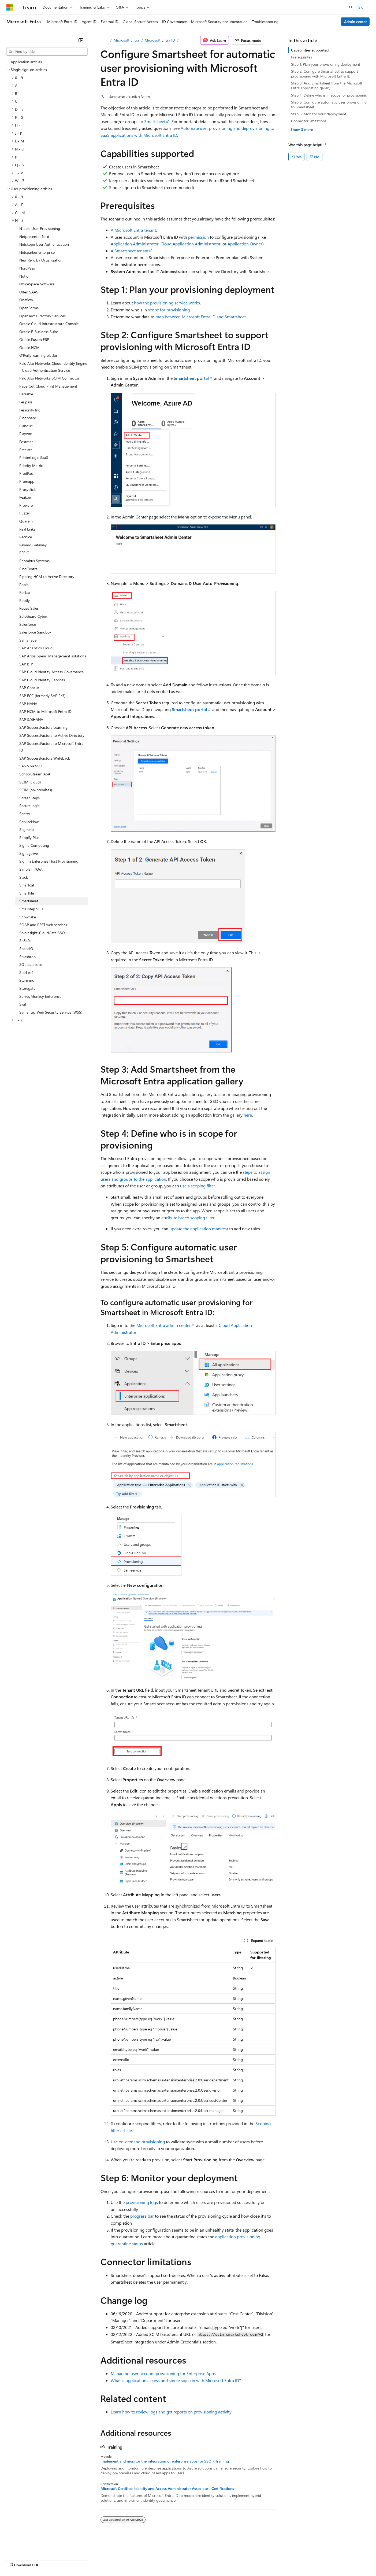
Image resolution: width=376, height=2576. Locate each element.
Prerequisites (301, 57)
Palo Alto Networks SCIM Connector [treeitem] (49, 378)
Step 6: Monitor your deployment (318, 113)
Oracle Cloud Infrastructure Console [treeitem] (49, 323)
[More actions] (271, 40)
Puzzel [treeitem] (24, 513)
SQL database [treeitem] (30, 964)
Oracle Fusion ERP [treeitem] (34, 339)
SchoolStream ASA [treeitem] (34, 774)
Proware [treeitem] (26, 505)
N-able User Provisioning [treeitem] (39, 228)
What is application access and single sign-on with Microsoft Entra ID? (176, 2380)
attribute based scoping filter (188, 1217)
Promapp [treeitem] (26, 481)
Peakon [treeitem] (25, 497)
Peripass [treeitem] (25, 401)
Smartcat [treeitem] (26, 885)
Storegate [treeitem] (27, 988)
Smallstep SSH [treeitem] (31, 908)
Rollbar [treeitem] (25, 592)
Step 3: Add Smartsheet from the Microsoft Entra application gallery (326, 85)
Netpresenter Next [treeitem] (34, 236)
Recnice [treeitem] (25, 536)
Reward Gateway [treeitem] (33, 544)
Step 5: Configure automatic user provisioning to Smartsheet (329, 104)
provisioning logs (142, 2202)
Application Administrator (135, 243)
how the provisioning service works (167, 303)
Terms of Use (195, 2559)
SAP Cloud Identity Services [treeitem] (42, 679)
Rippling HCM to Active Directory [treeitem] (46, 576)
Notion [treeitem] (25, 276)
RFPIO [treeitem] (24, 552)
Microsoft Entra (126, 40)
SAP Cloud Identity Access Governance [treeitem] (51, 671)
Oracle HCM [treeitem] (29, 347)
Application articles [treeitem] (26, 61)
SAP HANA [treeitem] (28, 703)
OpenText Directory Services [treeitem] (42, 315)
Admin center (355, 21)
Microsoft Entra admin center (163, 1325)
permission (198, 237)
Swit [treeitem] (22, 1004)
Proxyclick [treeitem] (27, 489)
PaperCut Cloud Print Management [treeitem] (48, 386)
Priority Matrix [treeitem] (31, 465)
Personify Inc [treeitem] (29, 410)
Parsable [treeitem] (26, 393)
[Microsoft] (9, 7)
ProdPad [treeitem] (26, 473)
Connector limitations (308, 120)
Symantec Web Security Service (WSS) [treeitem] (50, 1012)
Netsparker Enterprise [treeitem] (37, 252)
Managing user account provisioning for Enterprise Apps (163, 2373)
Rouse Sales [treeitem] (29, 608)
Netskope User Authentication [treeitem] (44, 244)
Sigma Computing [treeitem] (34, 845)
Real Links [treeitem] (27, 529)
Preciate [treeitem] (25, 449)
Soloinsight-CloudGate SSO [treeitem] (42, 932)
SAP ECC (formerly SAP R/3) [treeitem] (42, 695)
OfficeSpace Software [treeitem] (36, 283)
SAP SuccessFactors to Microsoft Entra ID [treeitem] (51, 747)
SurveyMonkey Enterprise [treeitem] (40, 996)
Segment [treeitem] (26, 829)
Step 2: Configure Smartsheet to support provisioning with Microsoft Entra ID (324, 74)
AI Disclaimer (17, 2559)
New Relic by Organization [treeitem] (40, 260)
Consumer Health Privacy (154, 2559)
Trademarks (222, 2559)
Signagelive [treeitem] (28, 853)
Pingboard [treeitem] (27, 417)
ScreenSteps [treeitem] (29, 797)
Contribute (96, 2559)
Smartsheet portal (191, 378)
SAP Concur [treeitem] (29, 687)
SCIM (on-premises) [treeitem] (35, 789)
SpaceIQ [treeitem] (26, 948)
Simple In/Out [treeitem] (31, 869)
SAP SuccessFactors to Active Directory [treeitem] (51, 735)
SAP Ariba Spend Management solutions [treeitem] (52, 655)
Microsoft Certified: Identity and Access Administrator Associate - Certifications (167, 2488)
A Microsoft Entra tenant (133, 230)
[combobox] (47, 51)
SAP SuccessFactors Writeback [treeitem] (44, 758)
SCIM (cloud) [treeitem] (30, 782)
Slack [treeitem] (23, 877)
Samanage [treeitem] (27, 640)
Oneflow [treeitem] (26, 299)
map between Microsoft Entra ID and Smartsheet (200, 316)
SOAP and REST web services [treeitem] (43, 924)
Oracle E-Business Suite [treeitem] (38, 331)
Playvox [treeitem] (25, 433)
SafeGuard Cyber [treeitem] (33, 616)
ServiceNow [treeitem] (29, 821)
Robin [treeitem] (24, 584)
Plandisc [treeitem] (26, 425)
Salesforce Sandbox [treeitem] (35, 632)
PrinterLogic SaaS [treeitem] (33, 457)
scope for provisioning (169, 309)
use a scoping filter (197, 1185)
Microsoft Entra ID (160, 40)
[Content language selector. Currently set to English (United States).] (30, 2546)
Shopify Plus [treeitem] (29, 837)
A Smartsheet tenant (129, 250)
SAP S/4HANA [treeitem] (31, 719)
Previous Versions (48, 2559)
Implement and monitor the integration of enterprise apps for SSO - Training (164, 2461)
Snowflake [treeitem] (27, 916)
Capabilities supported (310, 50)
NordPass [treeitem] (27, 268)
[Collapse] (81, 40)
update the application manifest (198, 1228)
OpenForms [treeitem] (29, 307)
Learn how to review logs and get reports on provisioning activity (171, 2412)
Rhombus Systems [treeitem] (34, 560)
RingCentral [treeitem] (28, 568)
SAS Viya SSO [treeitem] (30, 765)
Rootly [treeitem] (24, 600)
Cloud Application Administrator (191, 243)
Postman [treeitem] (26, 441)
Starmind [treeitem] (26, 980)
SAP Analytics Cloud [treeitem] (36, 647)
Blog (73, 2559)
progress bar (142, 2216)
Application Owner (245, 243)
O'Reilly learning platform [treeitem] (40, 355)
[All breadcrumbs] (105, 40)
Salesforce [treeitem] (27, 624)
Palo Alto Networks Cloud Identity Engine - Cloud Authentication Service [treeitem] (53, 367)
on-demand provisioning (142, 2141)
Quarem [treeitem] (26, 521)
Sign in (364, 7)
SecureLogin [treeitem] (29, 805)
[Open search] (350, 7)
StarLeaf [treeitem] (26, 972)
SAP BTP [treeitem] (26, 664)
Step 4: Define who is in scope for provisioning (329, 95)
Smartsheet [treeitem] (28, 900)
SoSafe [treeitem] (25, 940)
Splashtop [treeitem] (27, 956)
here (248, 1115)
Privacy (117, 2559)
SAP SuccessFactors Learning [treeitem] (43, 727)
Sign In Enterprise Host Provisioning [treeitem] (48, 861)
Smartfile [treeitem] (26, 893)
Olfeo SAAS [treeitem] (28, 292)
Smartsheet (154, 121)
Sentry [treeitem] (24, 813)
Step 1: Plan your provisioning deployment (325, 64)
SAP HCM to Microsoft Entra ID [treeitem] (45, 711)
